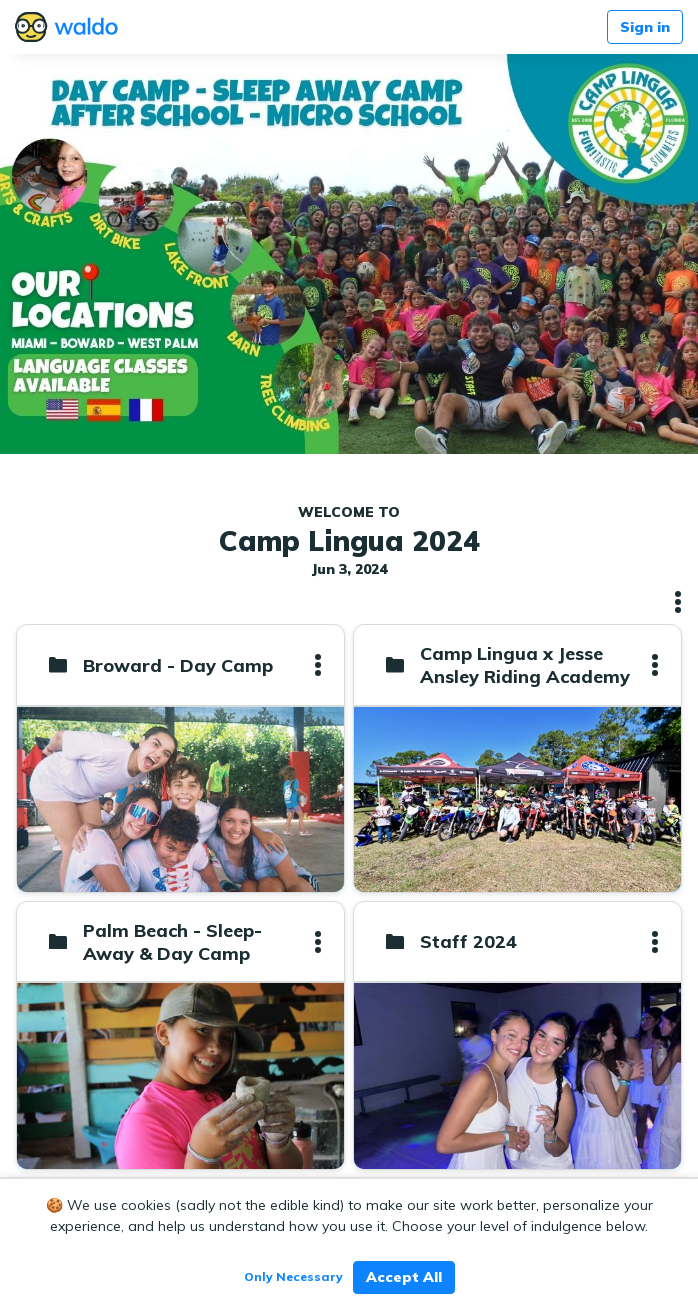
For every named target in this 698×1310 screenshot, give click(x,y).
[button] (678, 602)
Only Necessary (293, 1276)
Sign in (645, 27)
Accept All (404, 1277)
